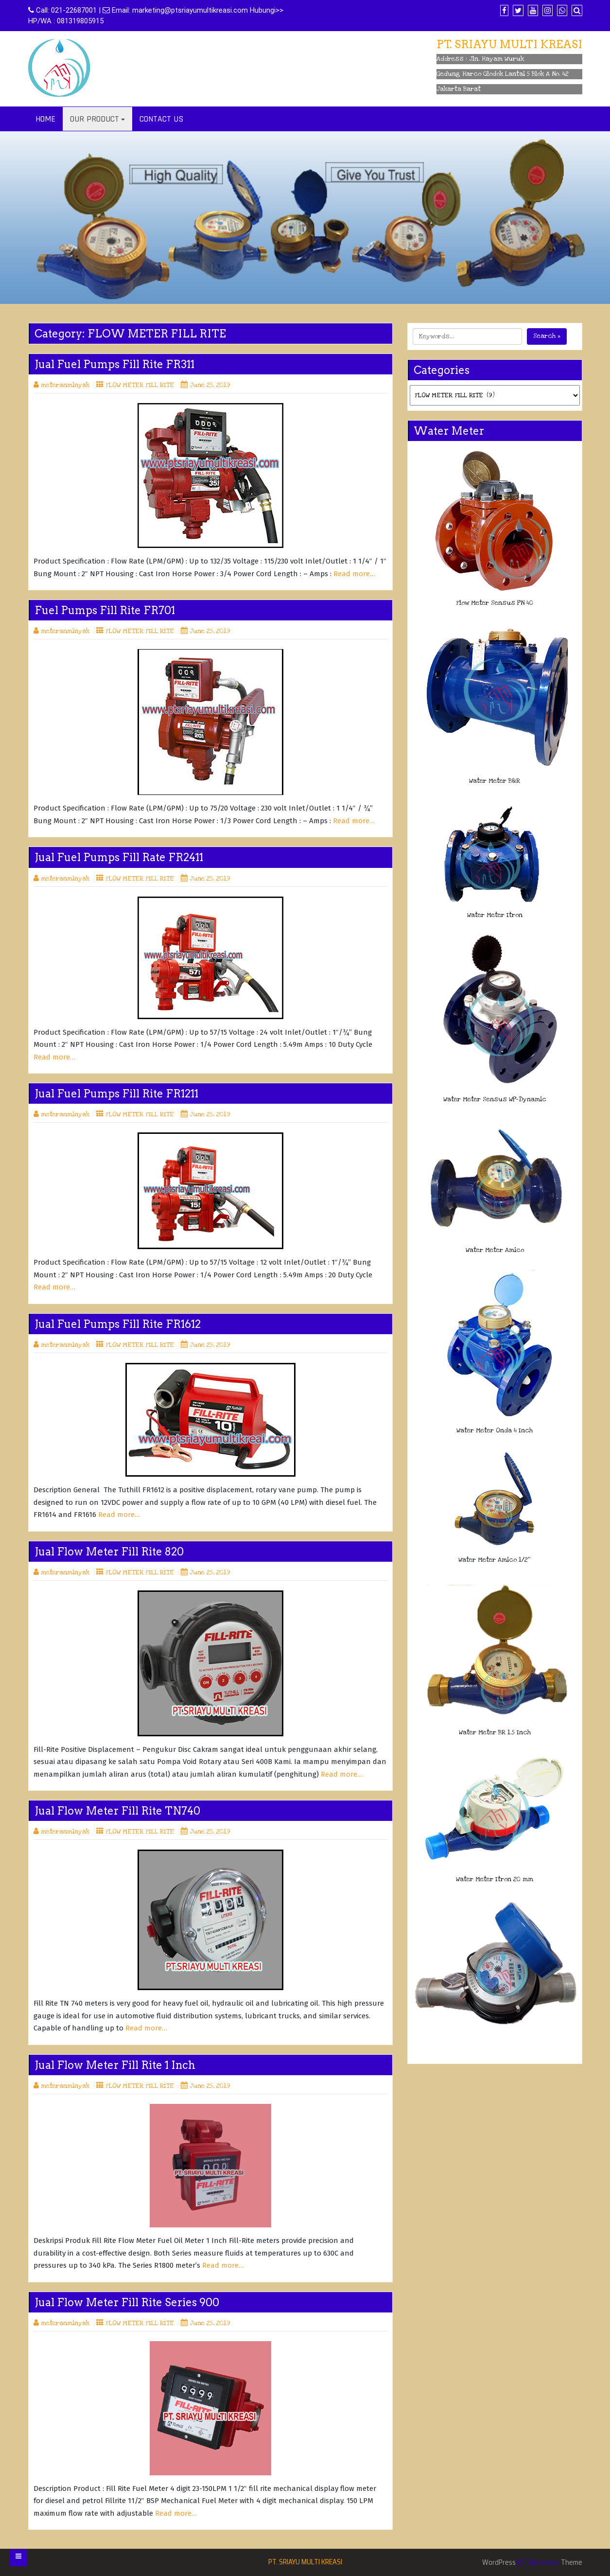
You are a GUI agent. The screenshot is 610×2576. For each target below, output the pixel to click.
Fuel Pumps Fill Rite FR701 (105, 610)
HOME (45, 118)
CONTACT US (161, 118)
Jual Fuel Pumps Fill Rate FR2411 (119, 857)
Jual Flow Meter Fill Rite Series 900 (127, 2302)
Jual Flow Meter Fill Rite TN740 (117, 1810)
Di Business (538, 2562)
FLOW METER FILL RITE (139, 385)
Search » (546, 336)
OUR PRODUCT (94, 118)
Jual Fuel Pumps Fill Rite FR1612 (118, 1324)
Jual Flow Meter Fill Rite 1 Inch (115, 2065)
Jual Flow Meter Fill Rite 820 (109, 1551)
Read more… (354, 573)
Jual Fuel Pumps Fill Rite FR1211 (116, 1093)
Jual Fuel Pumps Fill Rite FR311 (114, 364)
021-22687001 (74, 10)
